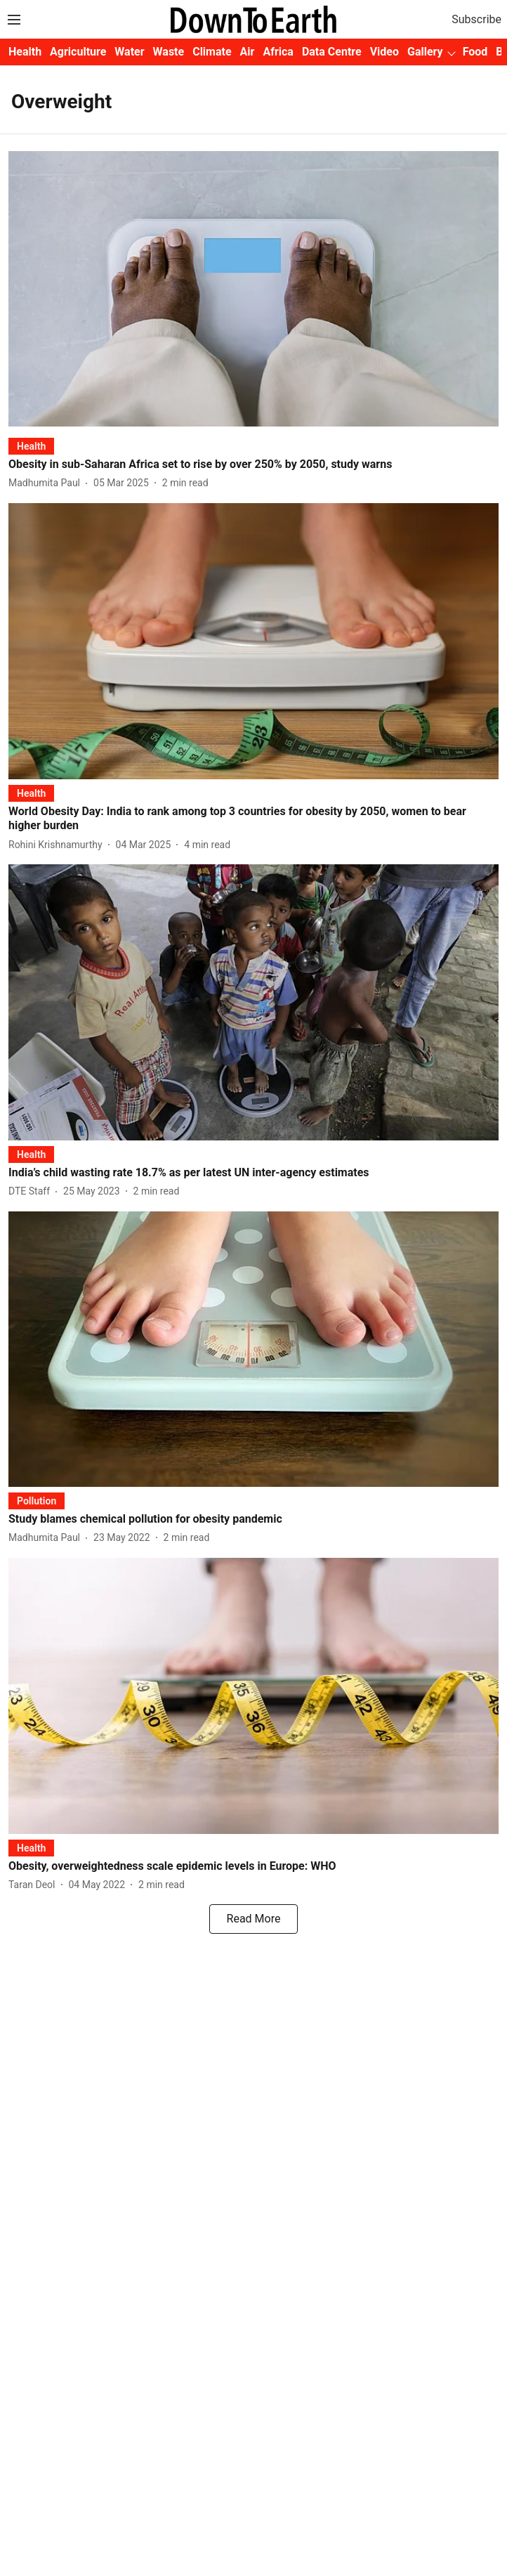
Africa (278, 51)
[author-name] (47, 483)
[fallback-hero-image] (253, 289)
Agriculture (78, 51)
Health (24, 51)
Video (384, 51)
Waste (169, 51)
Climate (211, 51)
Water (129, 51)
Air (247, 51)
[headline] (253, 464)
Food (475, 51)
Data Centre (332, 51)
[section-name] (31, 446)
